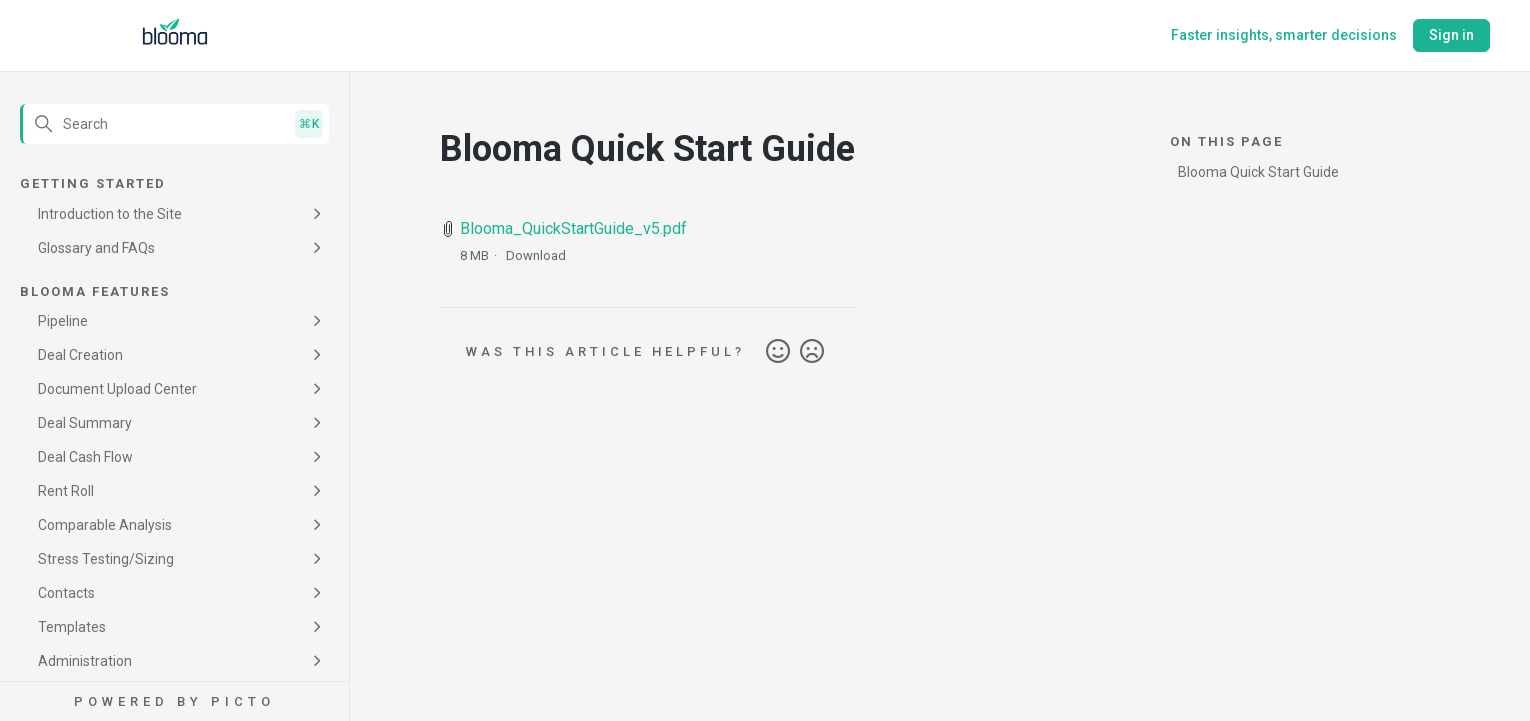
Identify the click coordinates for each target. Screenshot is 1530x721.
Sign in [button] (1451, 35)
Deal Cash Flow (85, 457)
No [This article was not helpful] (812, 352)
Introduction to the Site (110, 214)
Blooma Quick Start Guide (1258, 172)
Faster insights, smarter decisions (1284, 35)
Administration (85, 661)
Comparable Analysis (105, 525)
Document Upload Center (117, 389)
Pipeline (63, 321)
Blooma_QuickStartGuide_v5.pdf (573, 228)
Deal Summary (85, 423)
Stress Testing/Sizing (106, 559)
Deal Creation (80, 355)
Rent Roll (66, 491)
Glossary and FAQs (96, 248)
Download (536, 255)
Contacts (66, 593)
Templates (72, 627)
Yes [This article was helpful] (778, 352)
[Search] (174, 124)
